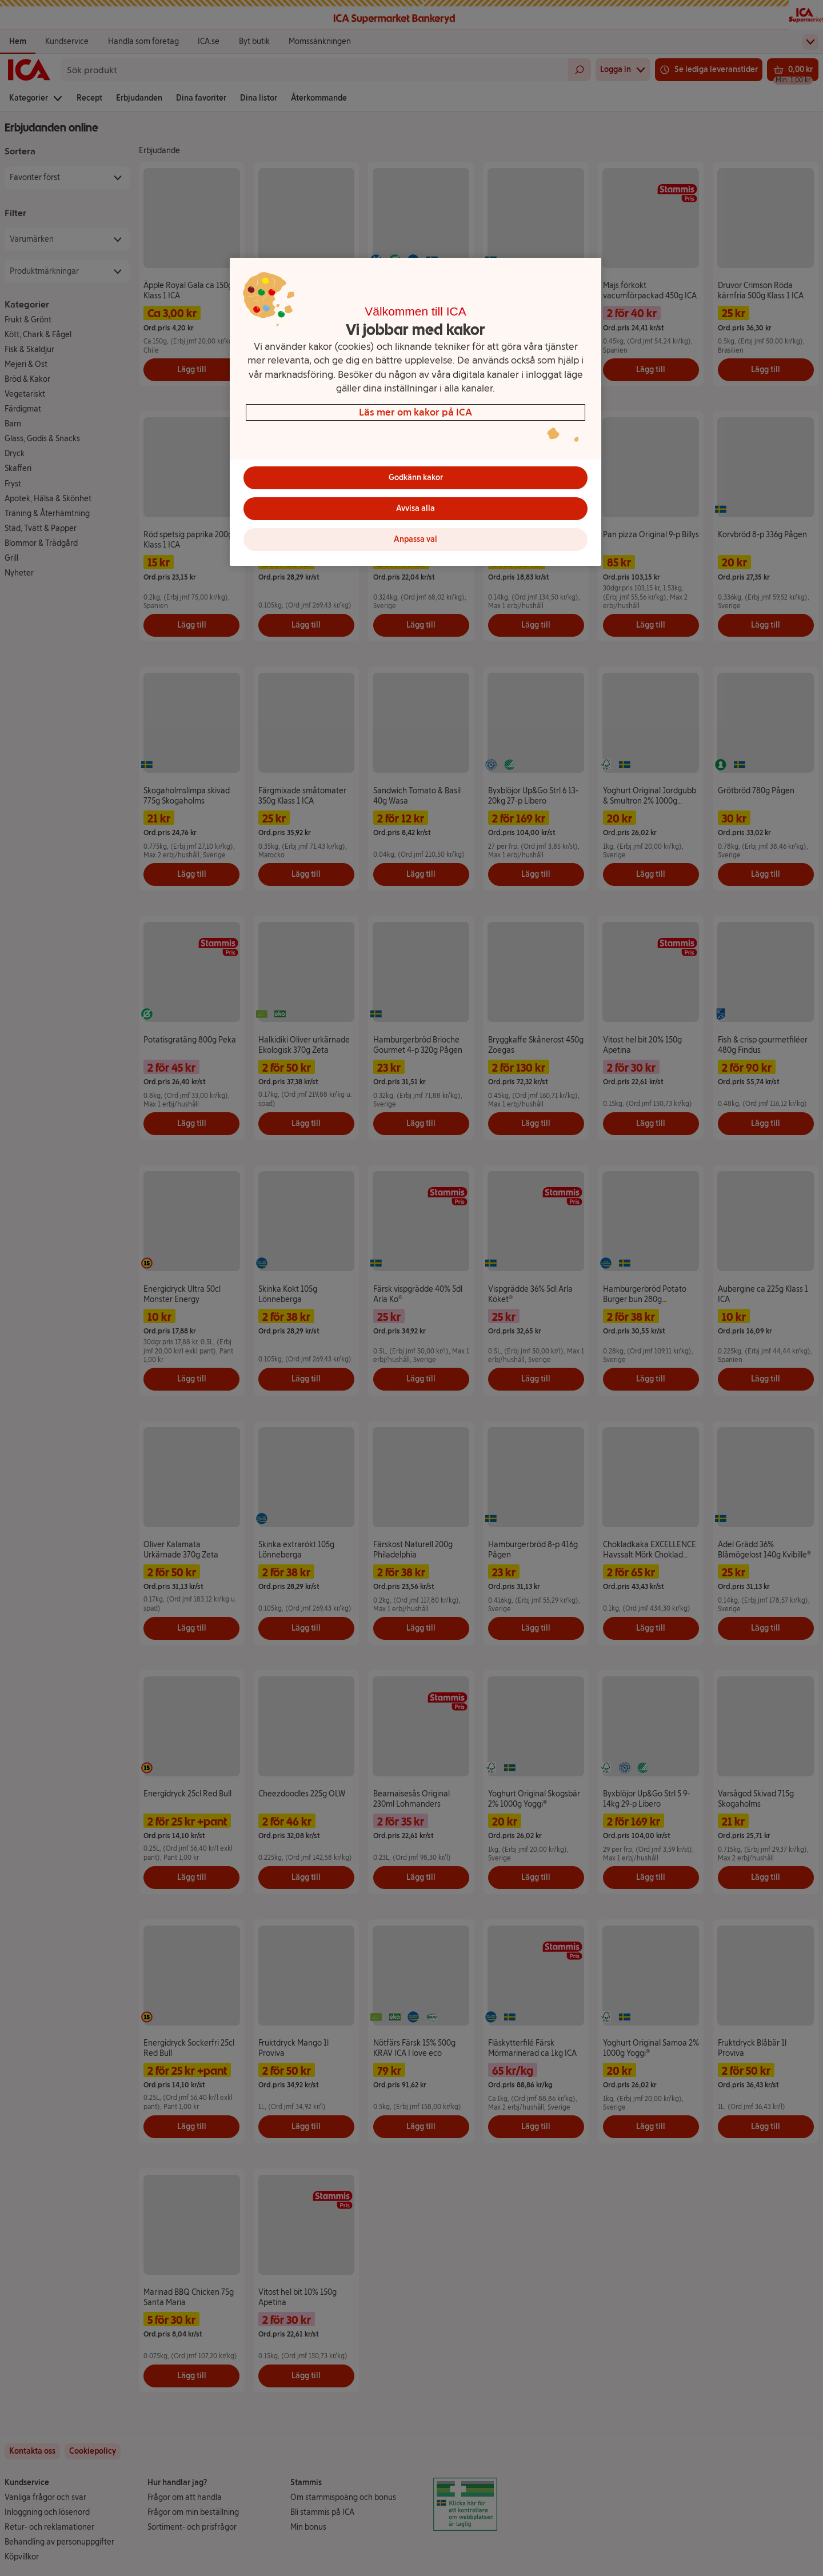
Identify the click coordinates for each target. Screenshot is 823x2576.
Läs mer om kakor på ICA (415, 412)
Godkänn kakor (416, 477)
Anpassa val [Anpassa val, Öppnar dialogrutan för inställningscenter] (415, 539)
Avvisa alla (415, 508)
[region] (415, 412)
